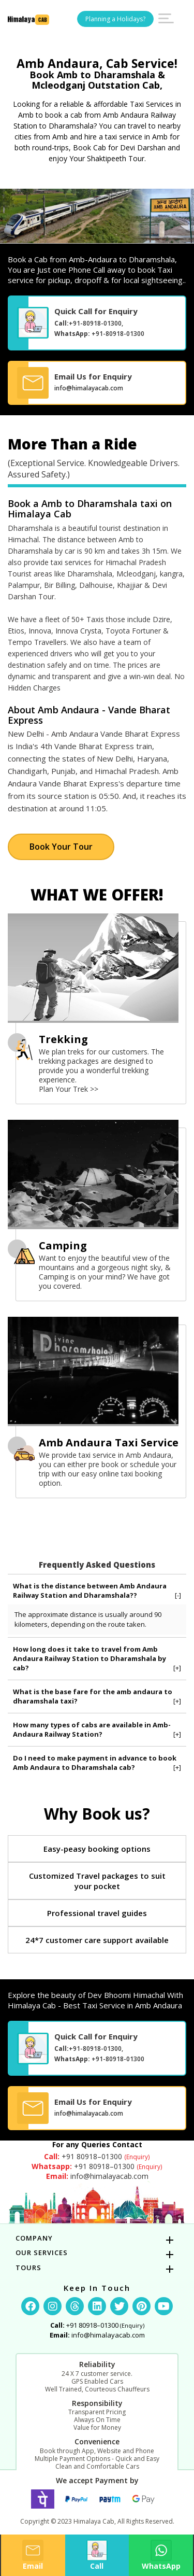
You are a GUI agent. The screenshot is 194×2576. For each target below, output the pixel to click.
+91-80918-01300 (95, 323)
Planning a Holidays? (115, 19)
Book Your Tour (61, 846)
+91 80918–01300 (97, 2156)
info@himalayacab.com (88, 388)
